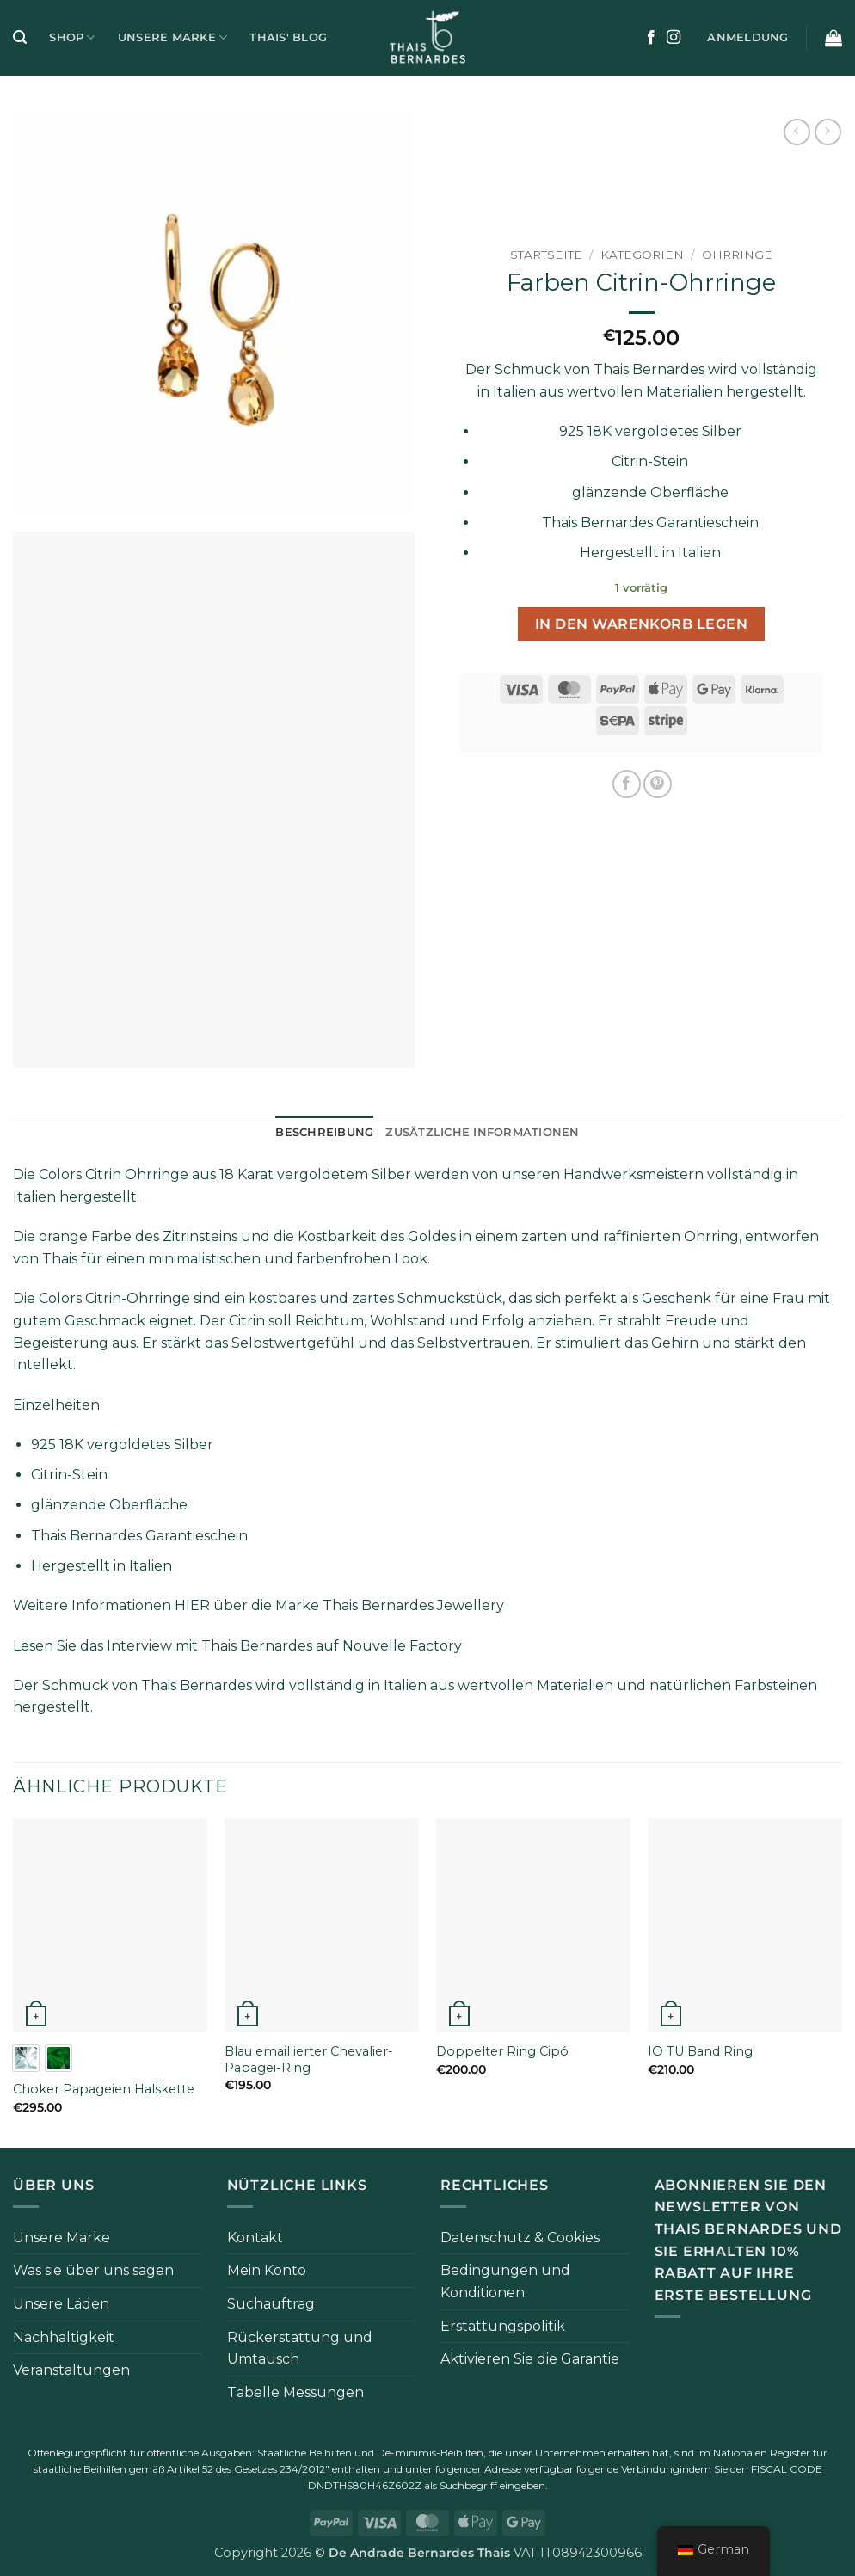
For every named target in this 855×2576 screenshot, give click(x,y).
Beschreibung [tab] (324, 1132)
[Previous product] (828, 132)
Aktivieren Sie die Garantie (529, 2359)
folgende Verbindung (628, 2468)
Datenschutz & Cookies (520, 2237)
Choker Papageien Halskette (103, 2089)
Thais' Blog (288, 37)
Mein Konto (266, 2270)
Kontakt (255, 2237)
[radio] (26, 2058)
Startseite (546, 254)
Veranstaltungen (71, 2370)
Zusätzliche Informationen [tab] (482, 1132)
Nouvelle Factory (402, 1646)
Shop (72, 37)
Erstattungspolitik (502, 2326)
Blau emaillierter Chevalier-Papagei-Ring (309, 2059)
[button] (20, 37)
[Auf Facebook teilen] (626, 784)
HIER (192, 1605)
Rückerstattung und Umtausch (299, 2348)
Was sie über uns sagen (93, 2270)
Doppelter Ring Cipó (502, 2051)
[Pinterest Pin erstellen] (657, 784)
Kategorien (642, 254)
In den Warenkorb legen (641, 624)
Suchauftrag (271, 2304)
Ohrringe (737, 254)
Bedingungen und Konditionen (505, 2281)
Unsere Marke (173, 37)
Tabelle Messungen (295, 2392)
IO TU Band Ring (700, 2051)
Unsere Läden (61, 2304)
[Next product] (797, 132)
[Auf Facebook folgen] (651, 38)
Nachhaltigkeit (63, 2337)
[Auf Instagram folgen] (673, 38)
